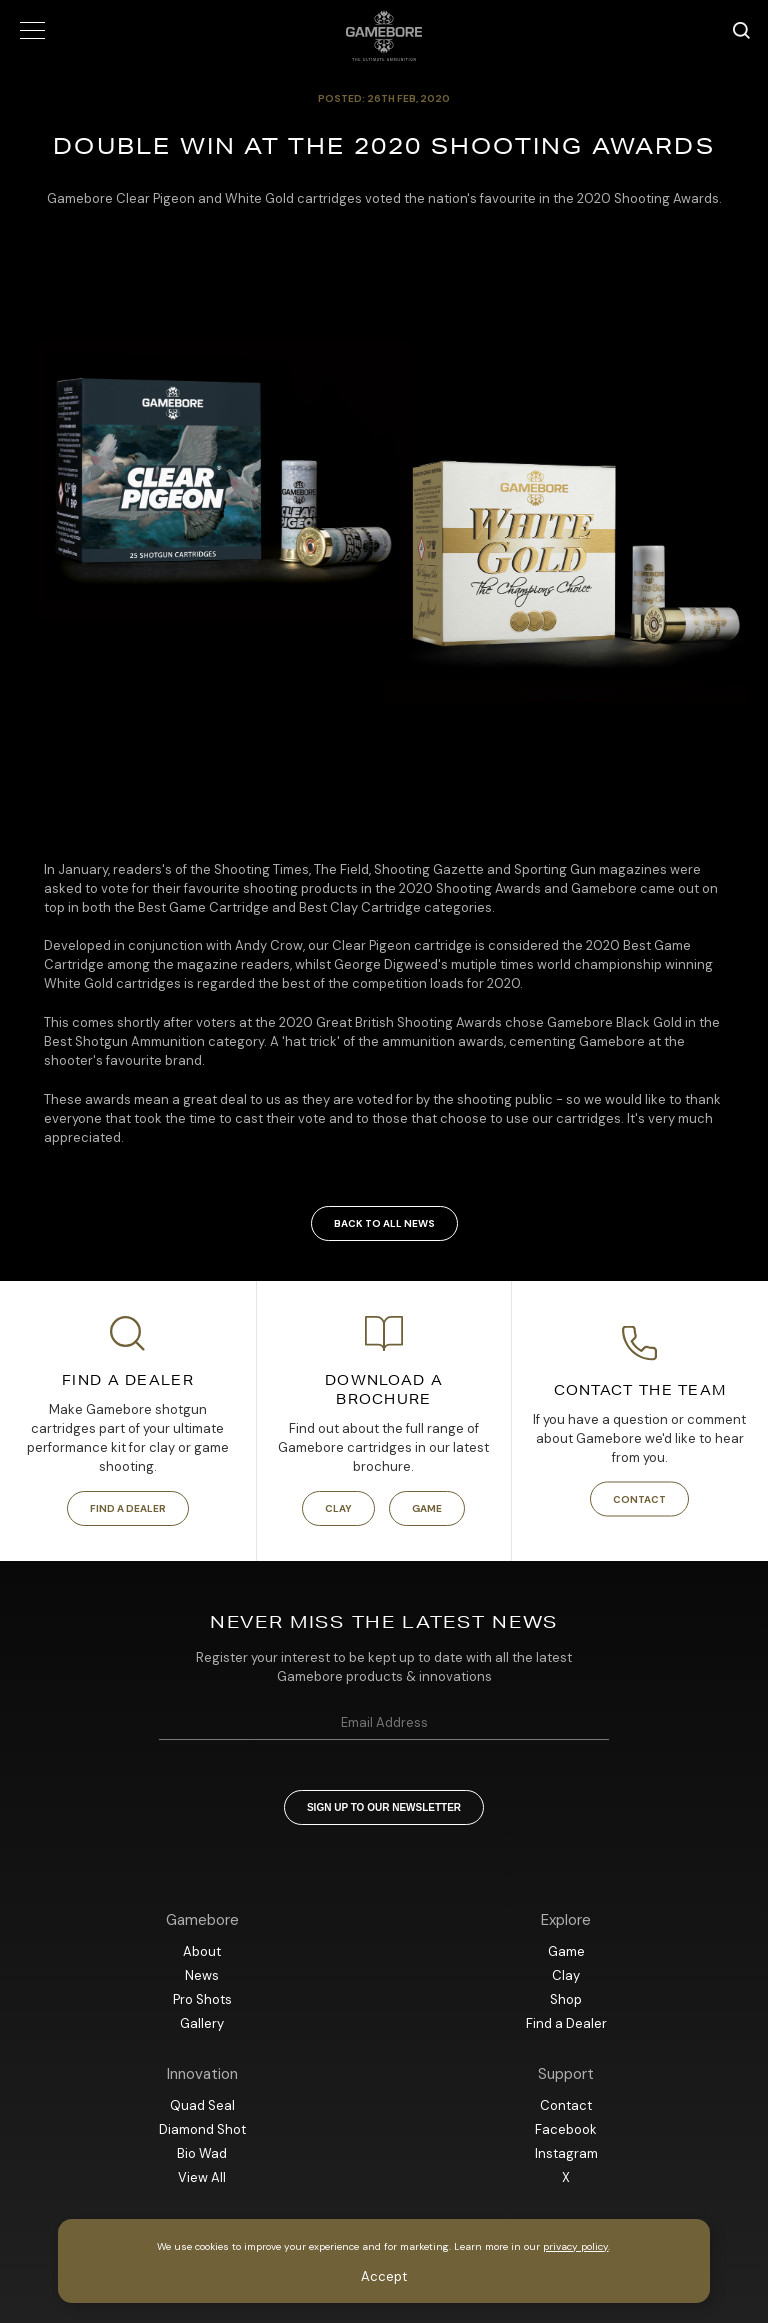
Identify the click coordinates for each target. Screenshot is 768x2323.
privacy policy (575, 2246)
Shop (566, 1999)
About (202, 1951)
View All (202, 2177)
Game (427, 1508)
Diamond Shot (202, 2129)
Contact (639, 1498)
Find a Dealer (128, 1508)
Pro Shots (202, 1999)
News (202, 1975)
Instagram (566, 2153)
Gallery (202, 2023)
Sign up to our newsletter (384, 1807)
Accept (384, 2276)
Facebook (566, 2129)
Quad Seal (202, 2105)
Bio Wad (202, 2153)
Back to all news (384, 1223)
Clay (338, 1508)
